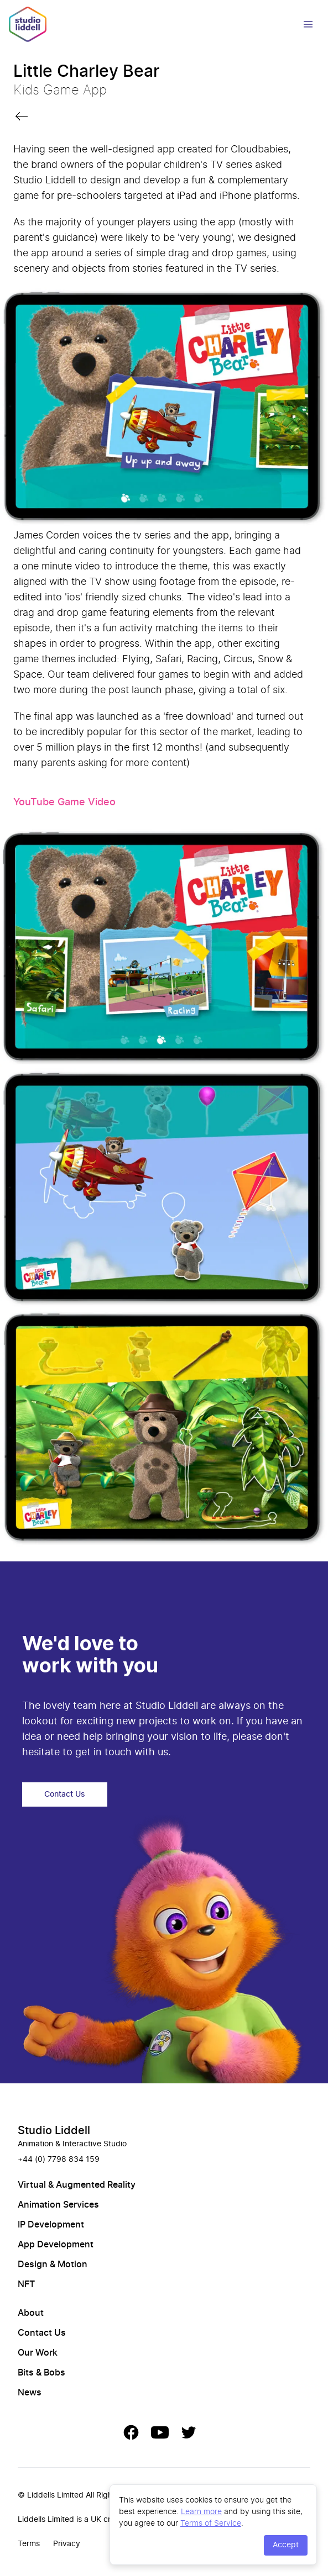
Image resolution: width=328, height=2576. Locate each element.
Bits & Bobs (41, 2372)
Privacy (66, 2544)
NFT (26, 2284)
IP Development (51, 2224)
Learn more (201, 2511)
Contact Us (64, 1794)
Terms (29, 2544)
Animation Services (58, 2204)
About (31, 2313)
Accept (286, 2545)
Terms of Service (210, 2522)
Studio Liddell (54, 2130)
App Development (55, 2244)
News (29, 2392)
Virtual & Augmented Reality (77, 2185)
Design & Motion (52, 2264)
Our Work (38, 2352)
